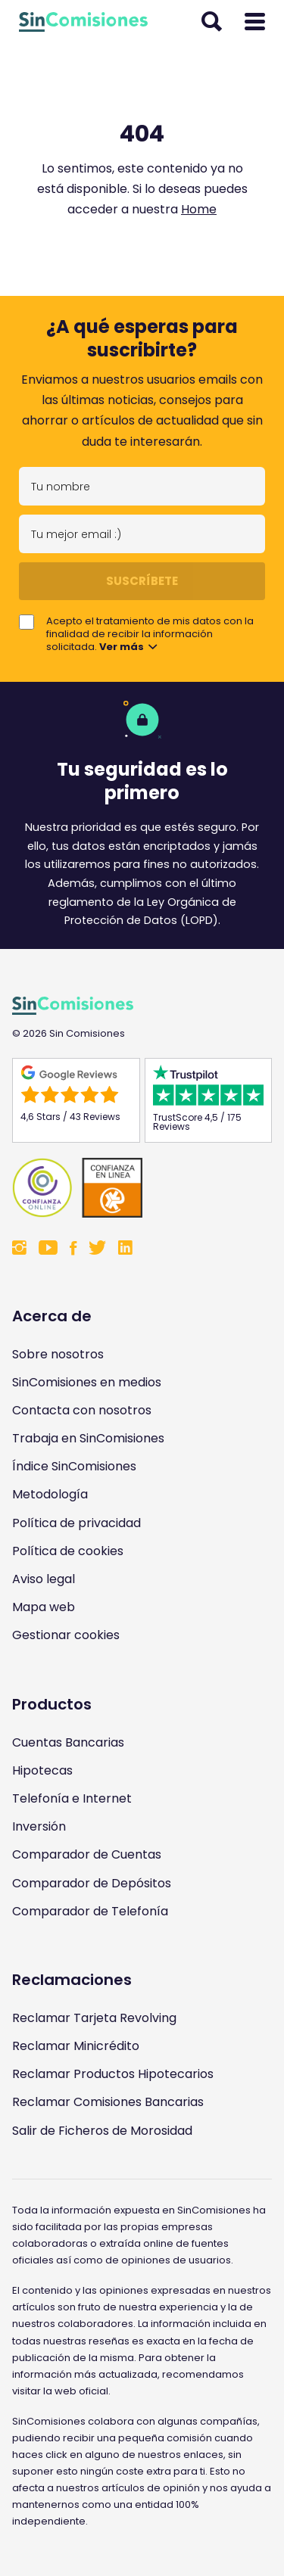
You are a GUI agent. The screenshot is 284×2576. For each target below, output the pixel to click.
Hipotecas (42, 1770)
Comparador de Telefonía (90, 1911)
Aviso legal (43, 1579)
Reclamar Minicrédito (75, 2046)
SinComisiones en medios (86, 1382)
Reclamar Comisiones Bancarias (108, 2102)
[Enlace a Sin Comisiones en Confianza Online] (142, 1188)
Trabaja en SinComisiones (88, 1438)
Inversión (39, 1826)
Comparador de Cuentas (86, 1854)
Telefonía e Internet (72, 1798)
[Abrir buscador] (211, 22)
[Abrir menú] (255, 22)
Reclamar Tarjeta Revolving (94, 2018)
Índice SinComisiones (74, 1466)
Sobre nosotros (58, 1354)
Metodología (50, 1494)
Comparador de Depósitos (91, 1883)
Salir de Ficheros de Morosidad (102, 2130)
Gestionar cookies (66, 1635)
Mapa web (43, 1607)
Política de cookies (67, 1551)
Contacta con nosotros (81, 1410)
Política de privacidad (76, 1523)
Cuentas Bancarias (68, 1742)
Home (199, 209)
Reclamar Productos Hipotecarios (113, 2074)
